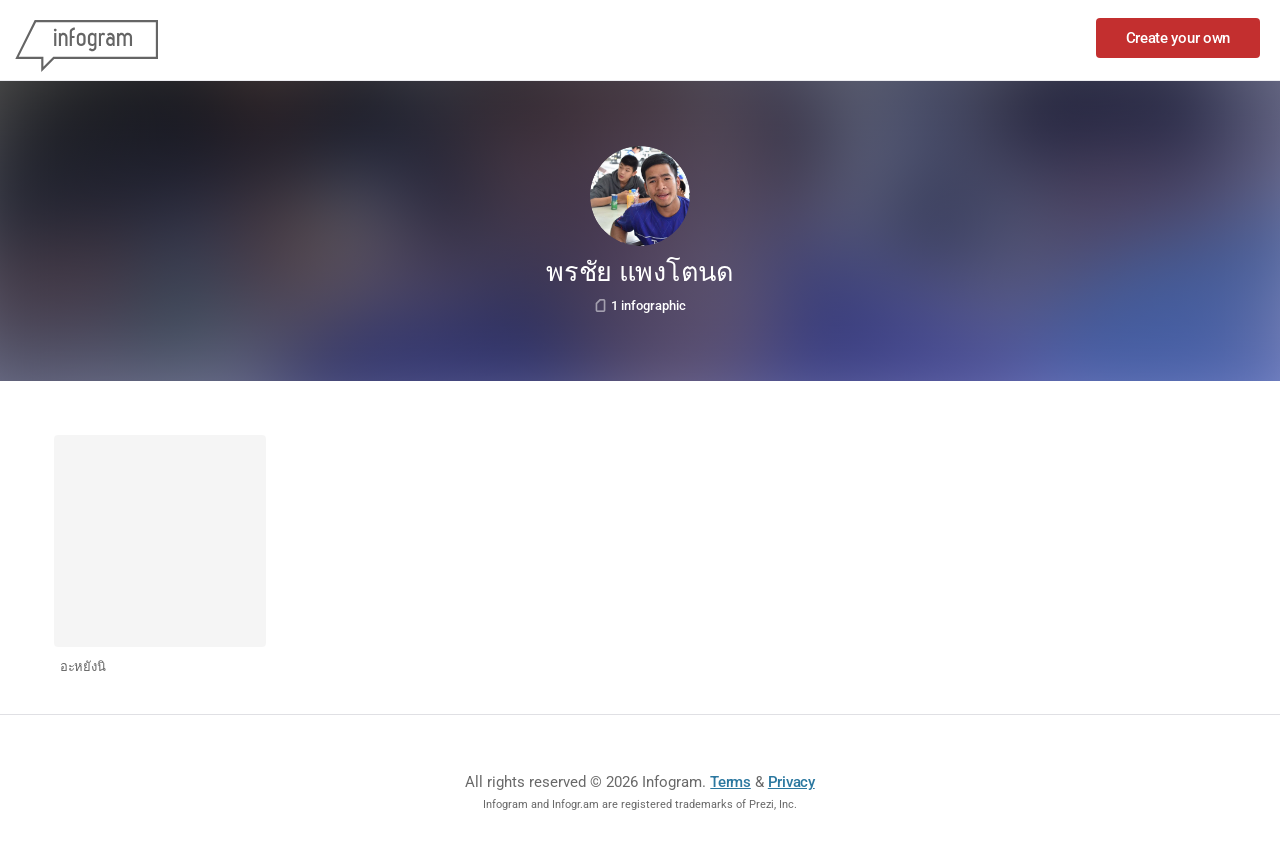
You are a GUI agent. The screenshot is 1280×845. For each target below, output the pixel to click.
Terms (730, 782)
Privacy (791, 782)
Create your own (1178, 38)
